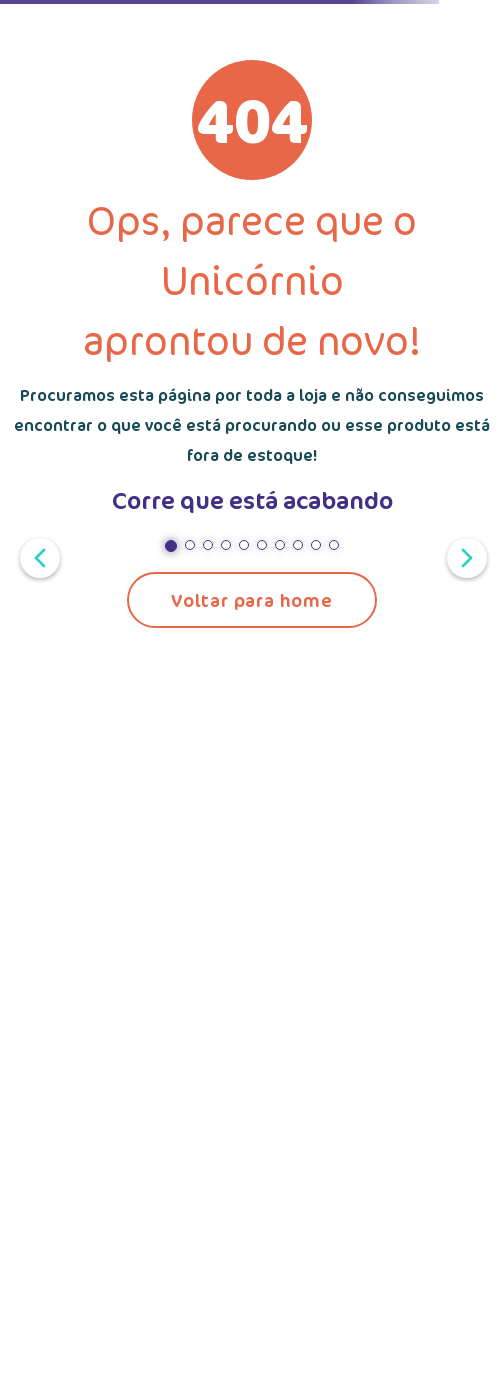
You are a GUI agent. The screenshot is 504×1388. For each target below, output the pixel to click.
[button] (171, 546)
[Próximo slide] (463, 556)
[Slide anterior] (36, 556)
